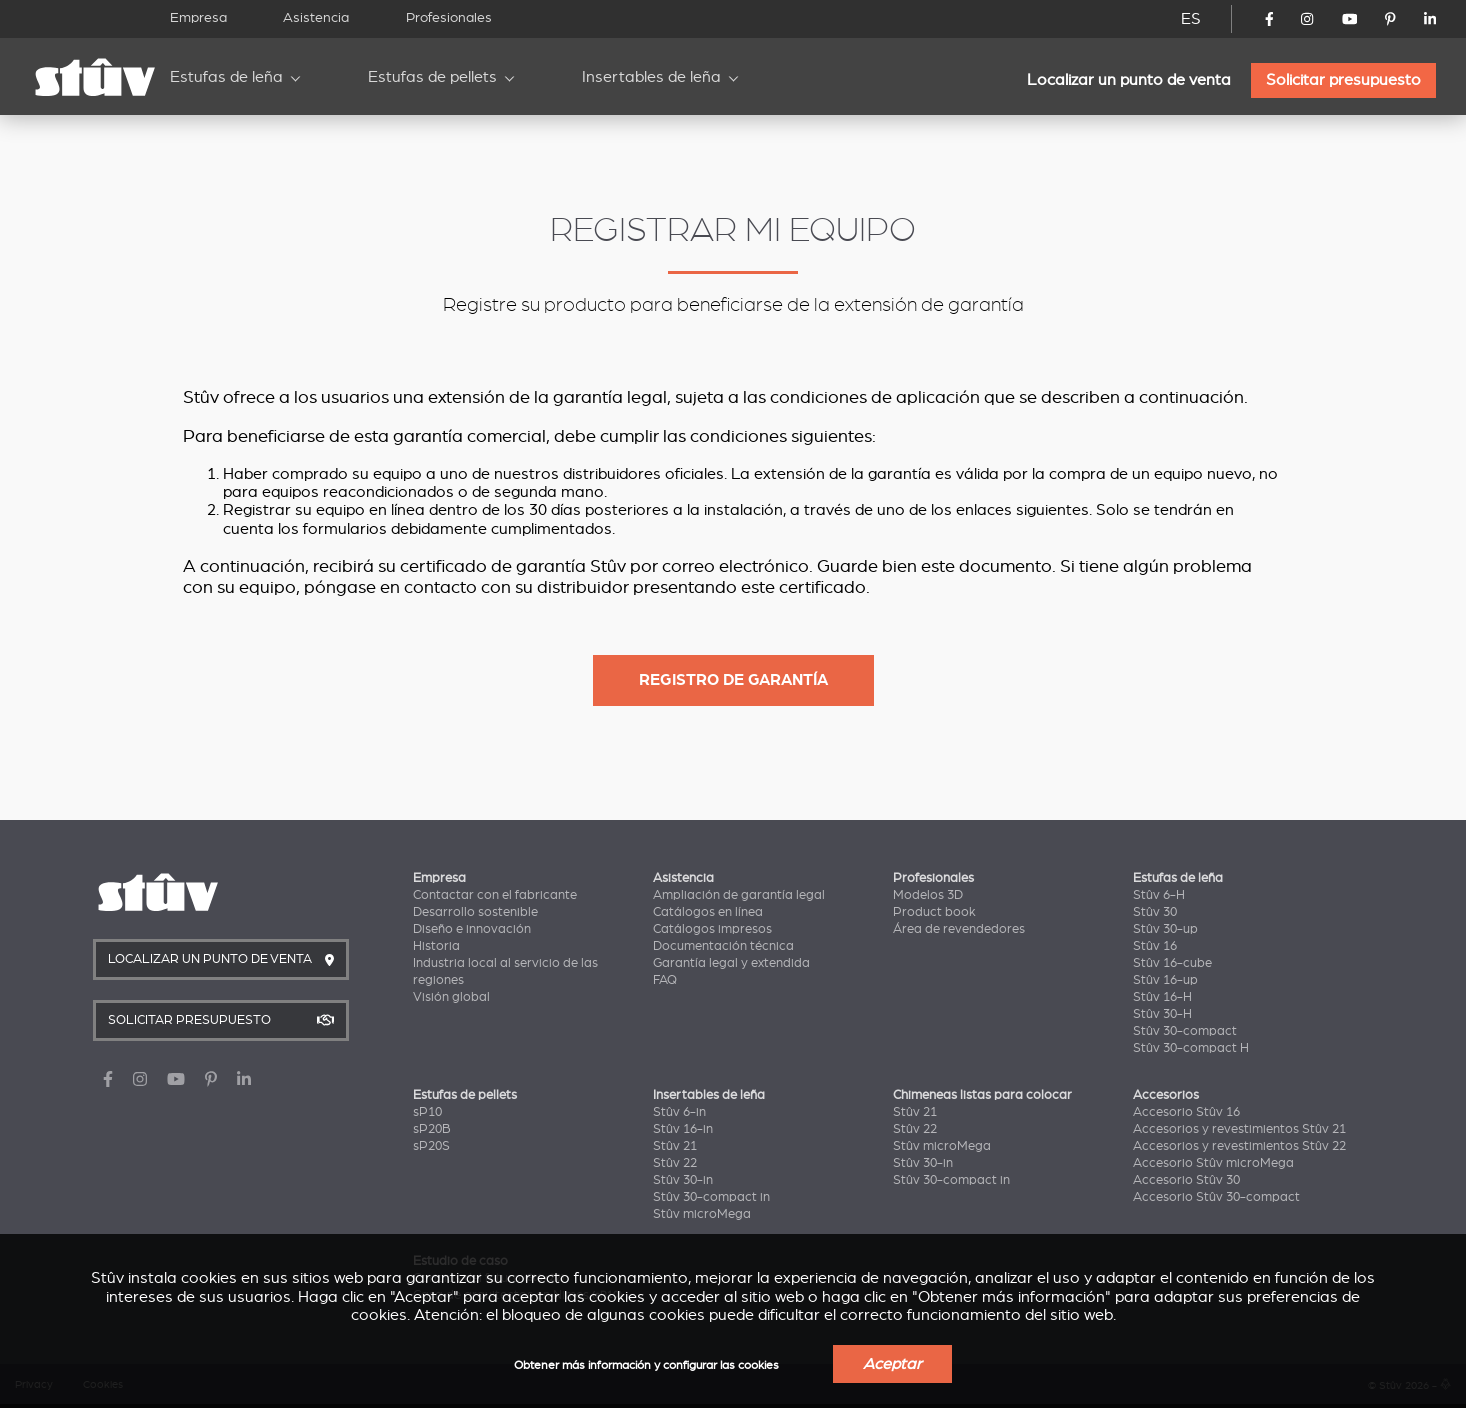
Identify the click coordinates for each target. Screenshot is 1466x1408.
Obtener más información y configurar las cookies (646, 1365)
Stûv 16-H (1162, 997)
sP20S (431, 1146)
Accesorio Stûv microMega (1213, 1163)
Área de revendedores (959, 929)
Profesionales (449, 17)
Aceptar (892, 1364)
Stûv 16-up (1165, 980)
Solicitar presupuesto (1343, 80)
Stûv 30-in (683, 1180)
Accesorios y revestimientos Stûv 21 (1239, 1129)
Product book (934, 912)
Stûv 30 (1155, 912)
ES (1191, 19)
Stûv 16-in (683, 1129)
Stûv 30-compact (1185, 1031)
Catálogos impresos (712, 929)
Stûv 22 (675, 1163)
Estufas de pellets (432, 77)
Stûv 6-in (679, 1112)
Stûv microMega (702, 1214)
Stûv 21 (675, 1146)
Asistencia (316, 17)
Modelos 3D (928, 895)
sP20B (432, 1129)
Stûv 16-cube (1172, 963)
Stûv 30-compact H (1191, 1048)
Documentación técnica (723, 946)
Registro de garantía (733, 680)
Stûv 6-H (1159, 895)
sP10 (427, 1112)
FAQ (665, 980)
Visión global (451, 997)
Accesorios (1166, 1095)
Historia (436, 946)
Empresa (198, 17)
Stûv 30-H (1162, 1014)
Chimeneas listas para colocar (982, 1095)
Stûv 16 (1155, 946)
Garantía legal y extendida (731, 963)
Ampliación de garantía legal (739, 895)
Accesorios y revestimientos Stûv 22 (1239, 1146)
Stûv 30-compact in (711, 1197)
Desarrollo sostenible (475, 912)
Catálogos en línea (708, 912)
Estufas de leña (226, 77)
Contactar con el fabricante (495, 895)
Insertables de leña (651, 77)
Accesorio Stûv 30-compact (1216, 1197)
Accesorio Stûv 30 (1186, 1180)
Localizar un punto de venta (1129, 80)
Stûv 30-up (1165, 929)
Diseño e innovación (472, 929)
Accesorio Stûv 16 (1186, 1112)
